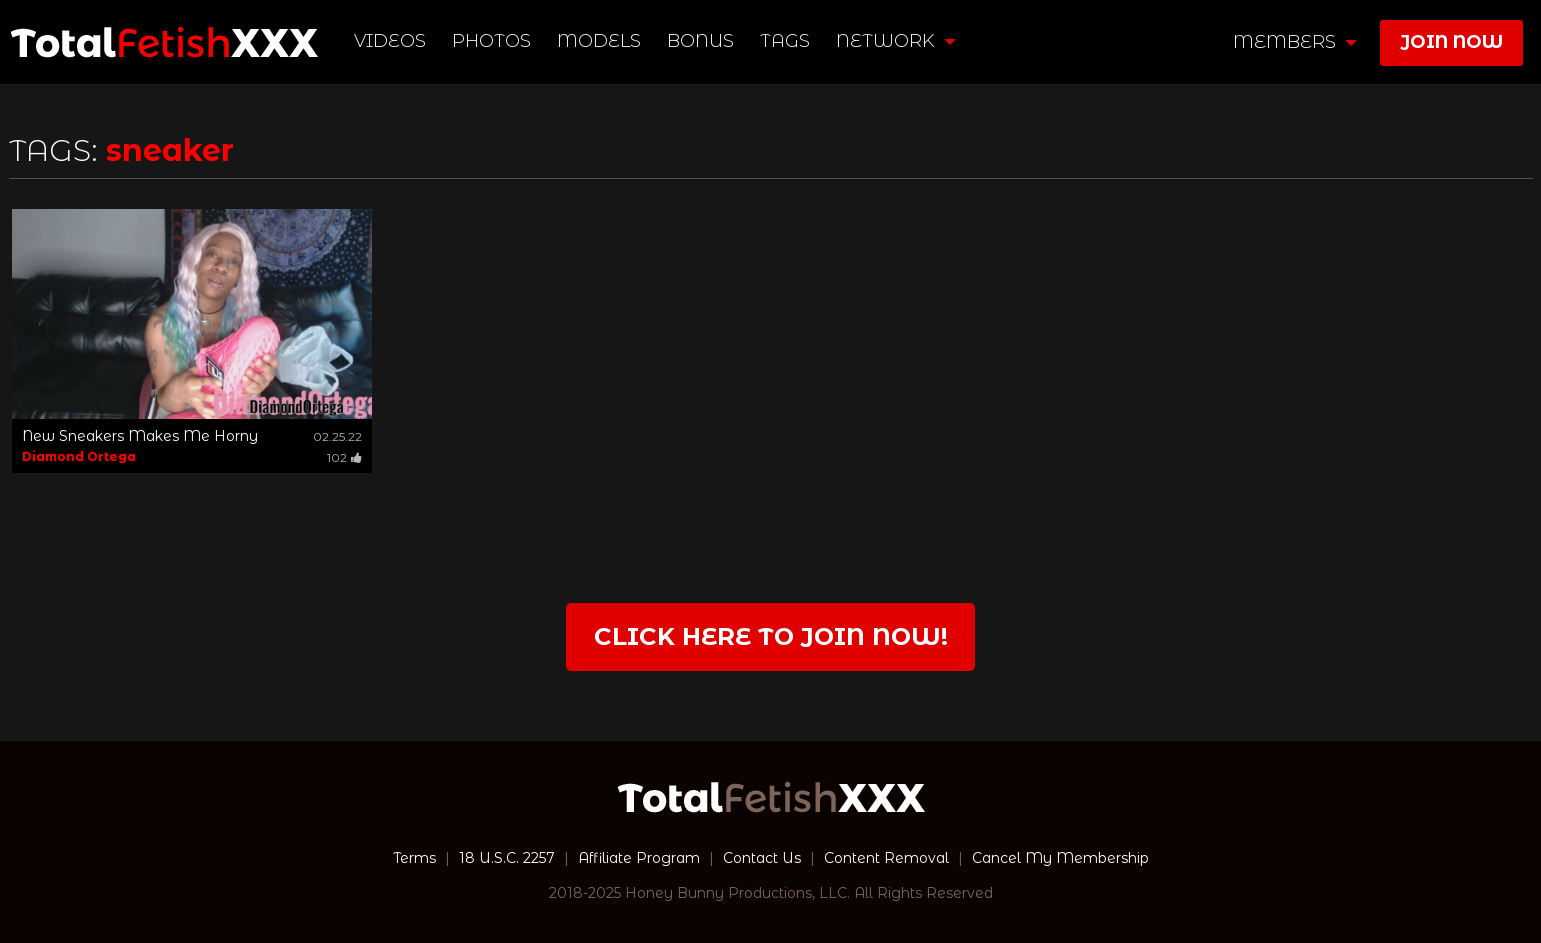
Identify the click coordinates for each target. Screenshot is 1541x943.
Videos (390, 41)
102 (344, 457)
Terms (414, 858)
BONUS (700, 41)
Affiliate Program (639, 858)
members (1294, 42)
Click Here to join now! (771, 636)
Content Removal (886, 858)
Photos (491, 41)
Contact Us (762, 858)
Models (599, 41)
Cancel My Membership (1060, 858)
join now (1451, 42)
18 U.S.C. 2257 (507, 858)
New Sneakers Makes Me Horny (140, 436)
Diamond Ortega (79, 456)
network (895, 41)
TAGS (785, 41)
